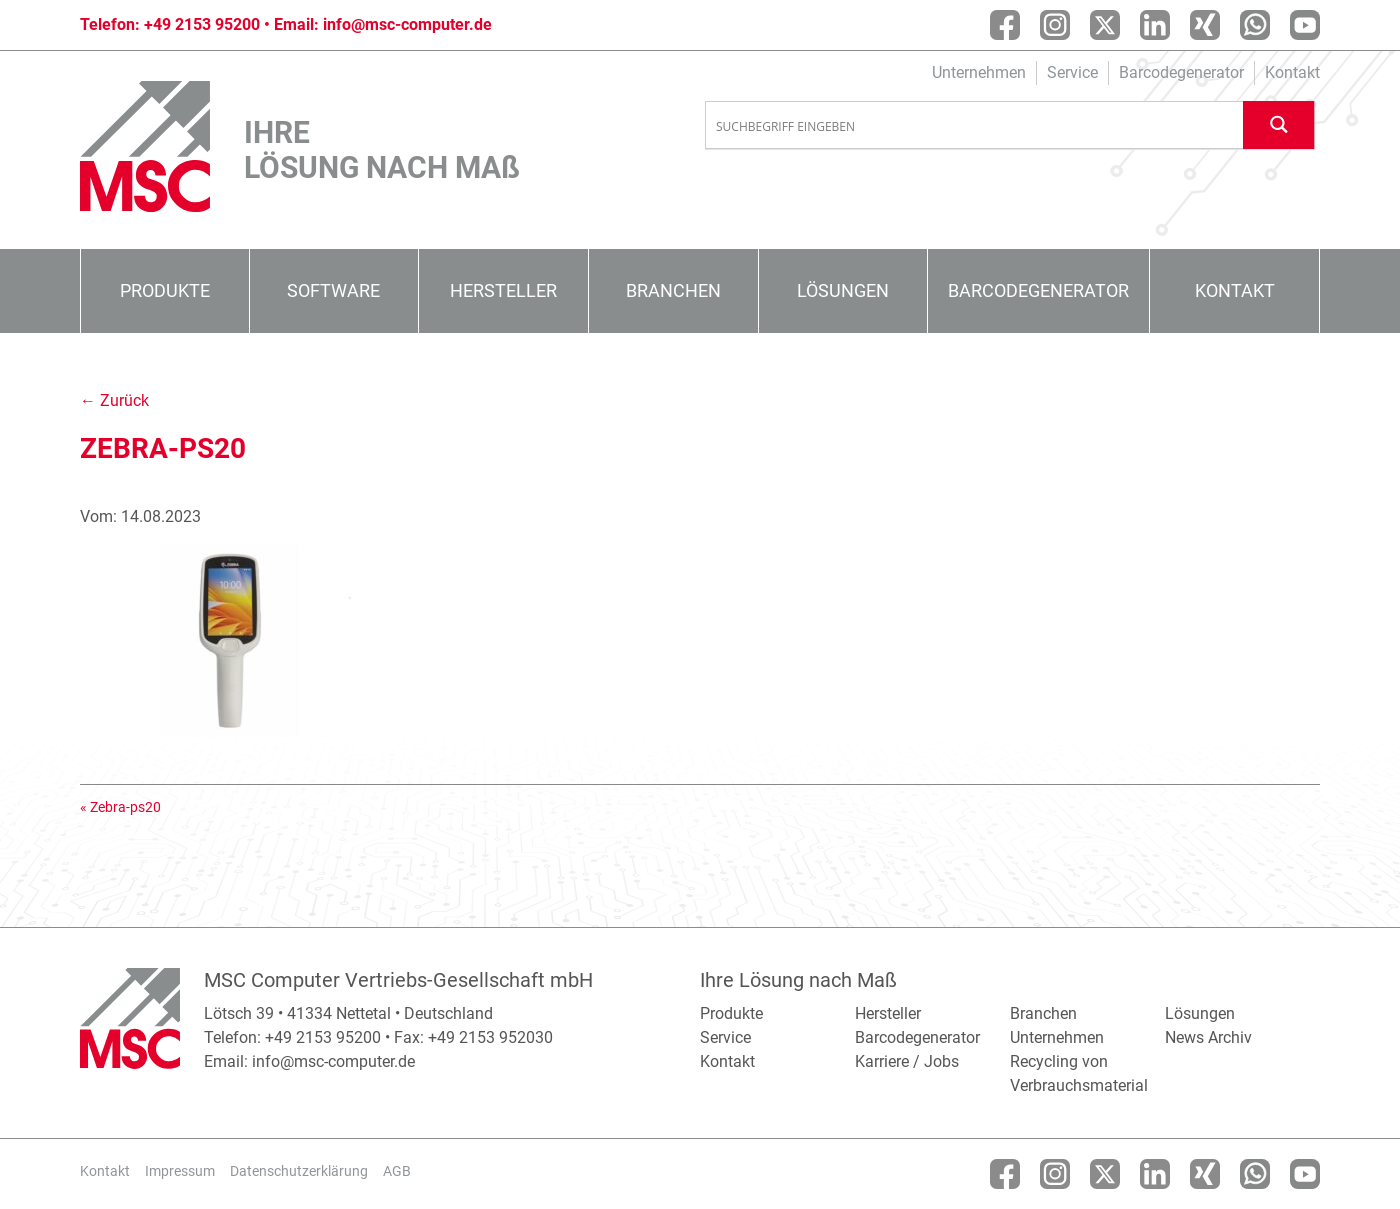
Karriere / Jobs (907, 1061)
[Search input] (975, 126)
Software (333, 290)
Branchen (673, 290)
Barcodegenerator (1181, 72)
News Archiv (1208, 1037)
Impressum (180, 1171)
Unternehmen (979, 72)
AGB (397, 1171)
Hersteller (503, 290)
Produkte (165, 290)
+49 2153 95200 (202, 24)
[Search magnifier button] (1279, 124)
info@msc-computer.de (407, 24)
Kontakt (1292, 72)
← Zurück (114, 400)
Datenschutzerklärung (299, 1171)
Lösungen (843, 290)
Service (1072, 72)
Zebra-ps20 (125, 807)
